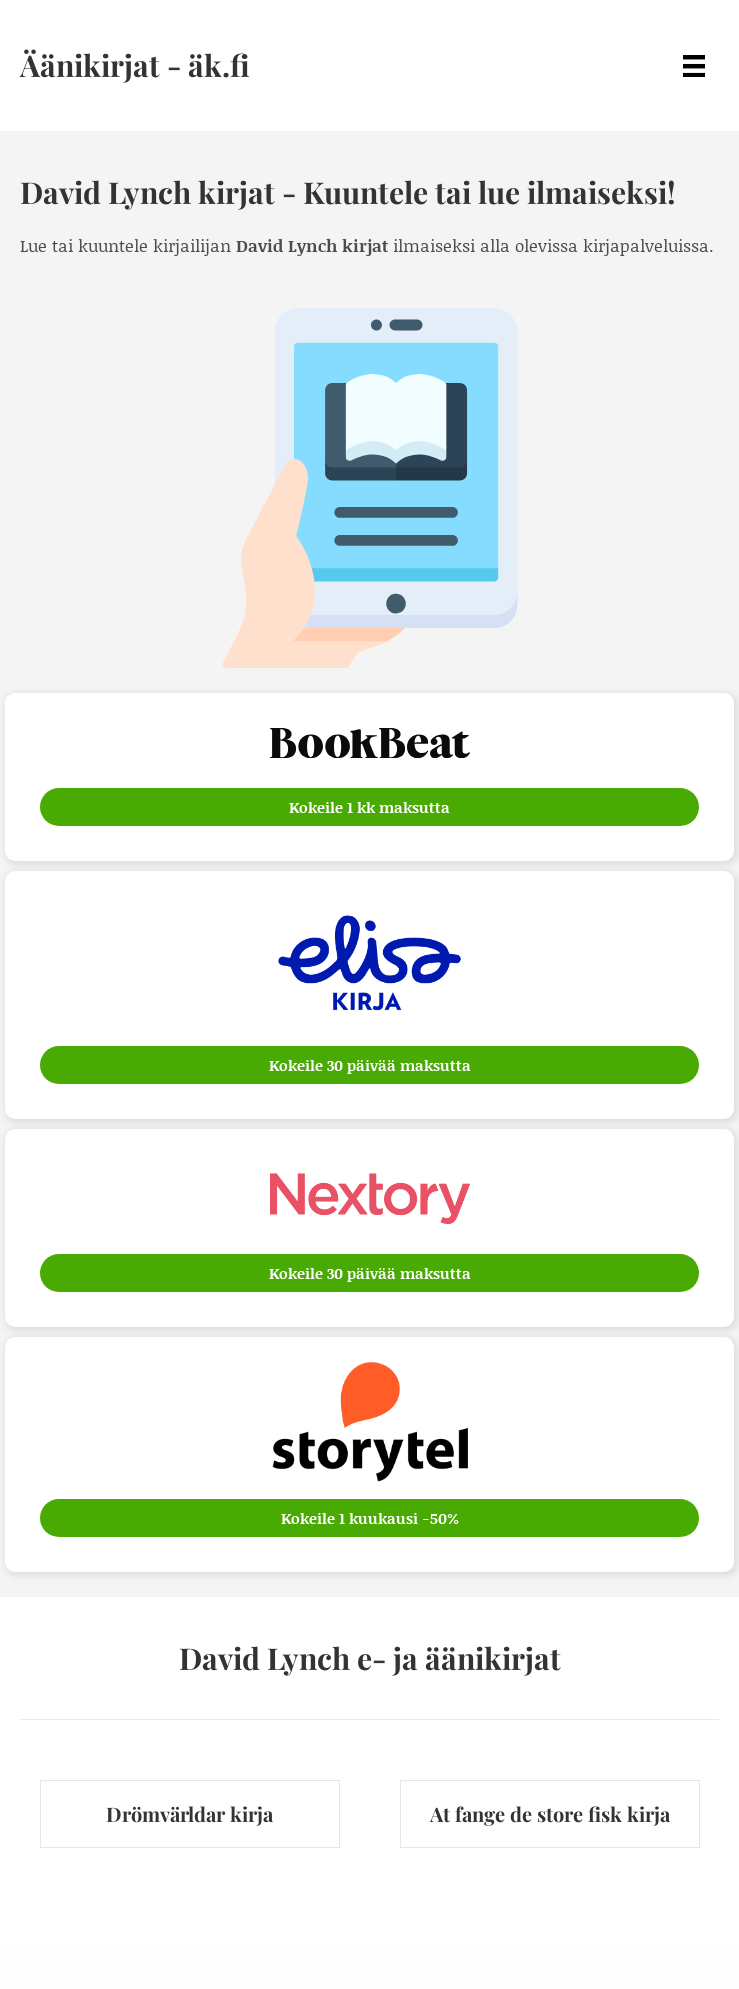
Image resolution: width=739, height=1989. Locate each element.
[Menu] (694, 65)
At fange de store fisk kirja (550, 1813)
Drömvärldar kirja (189, 1813)
